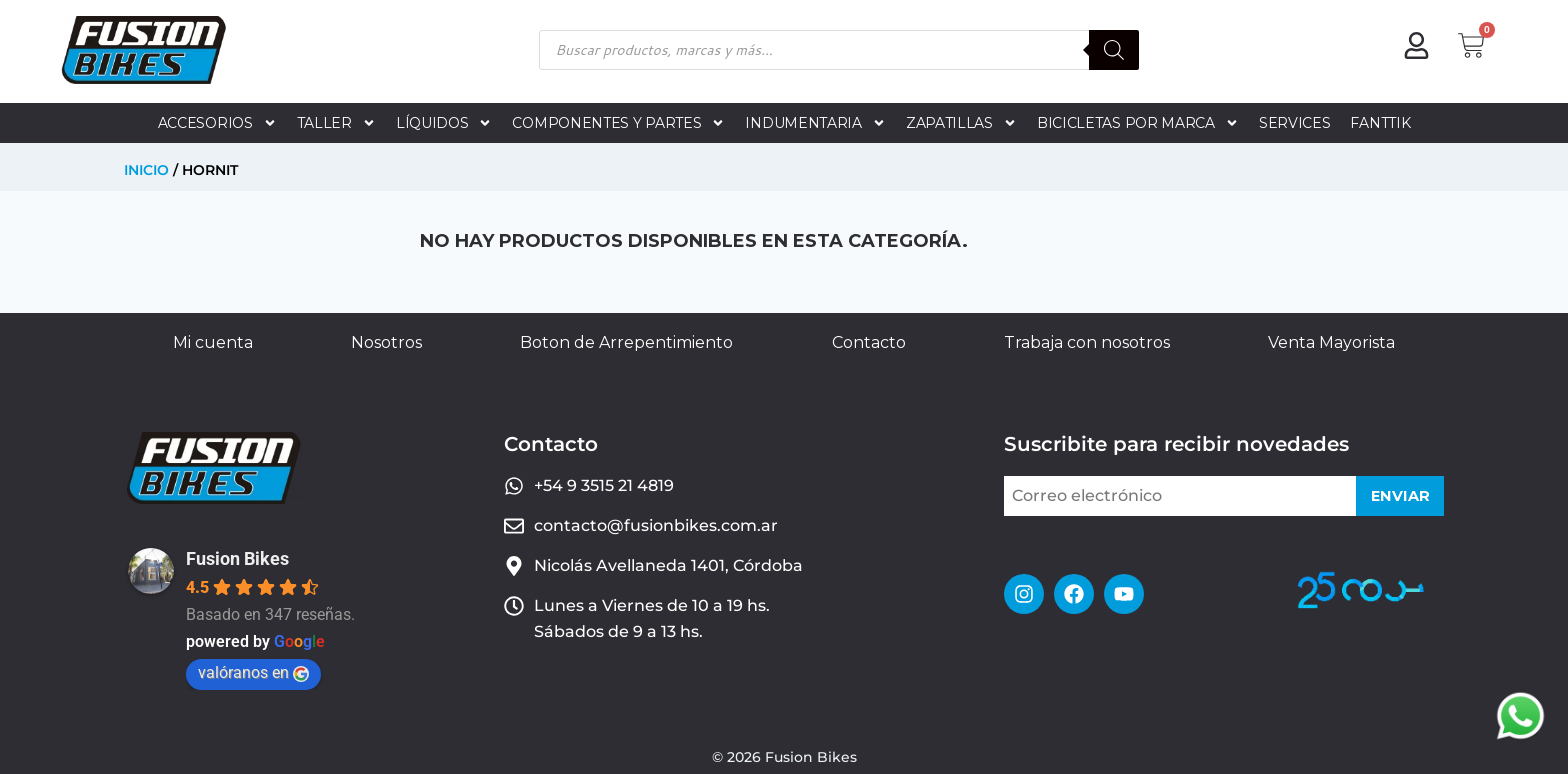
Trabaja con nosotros (1087, 342)
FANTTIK (1380, 123)
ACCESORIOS (217, 123)
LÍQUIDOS (444, 123)
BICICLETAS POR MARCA (1138, 123)
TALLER (336, 123)
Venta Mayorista (1331, 342)
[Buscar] (1114, 50)
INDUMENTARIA (815, 123)
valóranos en (253, 672)
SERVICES (1295, 123)
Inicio (146, 170)
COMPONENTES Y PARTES (618, 123)
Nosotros (386, 342)
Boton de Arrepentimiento (626, 342)
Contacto (869, 342)
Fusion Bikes (237, 558)
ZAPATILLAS (961, 123)
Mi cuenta (213, 342)
